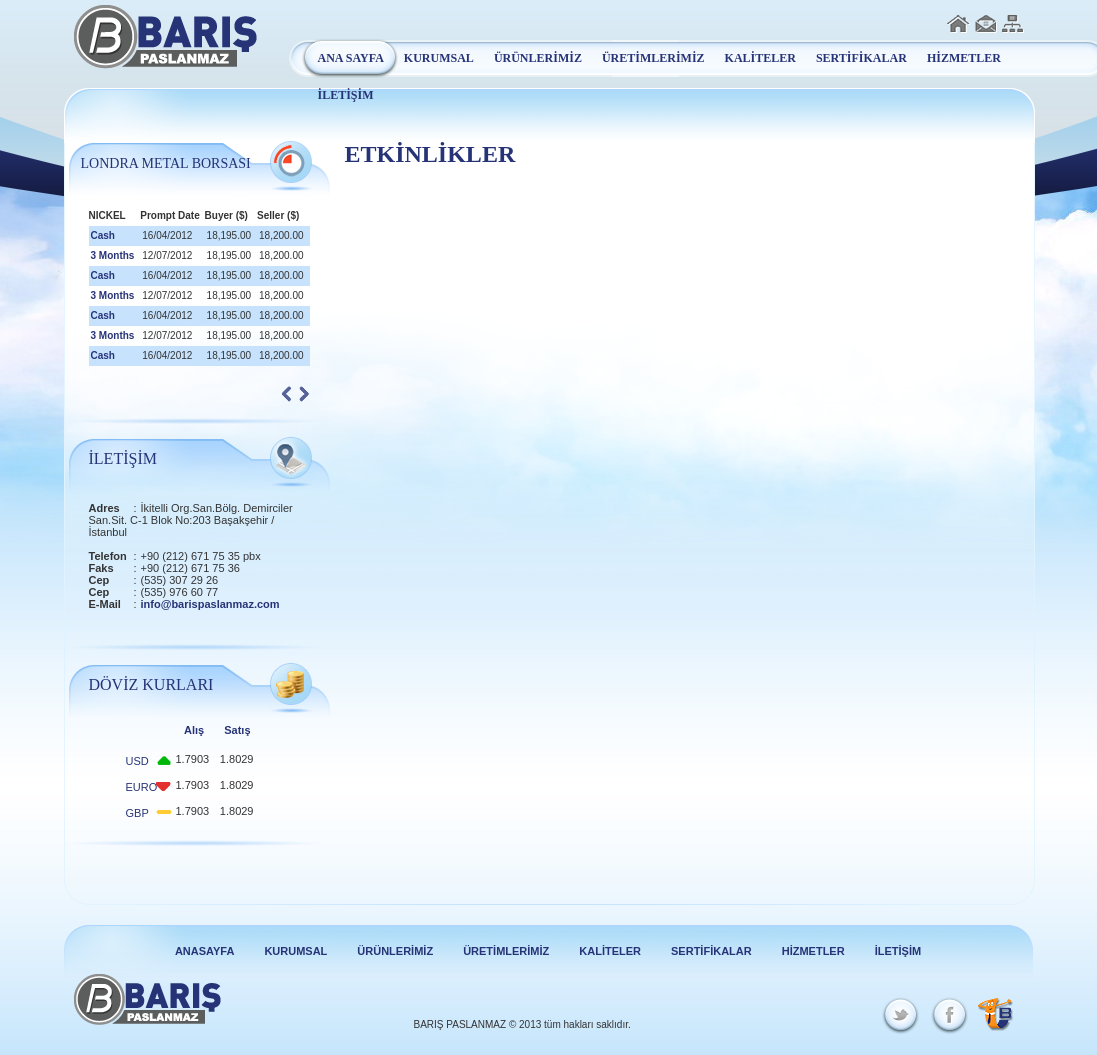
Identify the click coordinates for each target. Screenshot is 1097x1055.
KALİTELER (760, 58)
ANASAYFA (205, 951)
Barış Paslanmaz (165, 37)
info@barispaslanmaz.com (210, 604)
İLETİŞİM (346, 95)
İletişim (986, 24)
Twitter (902, 1016)
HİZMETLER (964, 58)
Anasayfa (958, 24)
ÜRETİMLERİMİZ (653, 58)
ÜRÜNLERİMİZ (538, 58)
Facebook (947, 1016)
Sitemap (1013, 24)
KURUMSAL (439, 58)
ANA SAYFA (351, 58)
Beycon (995, 1014)
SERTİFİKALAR (861, 58)
